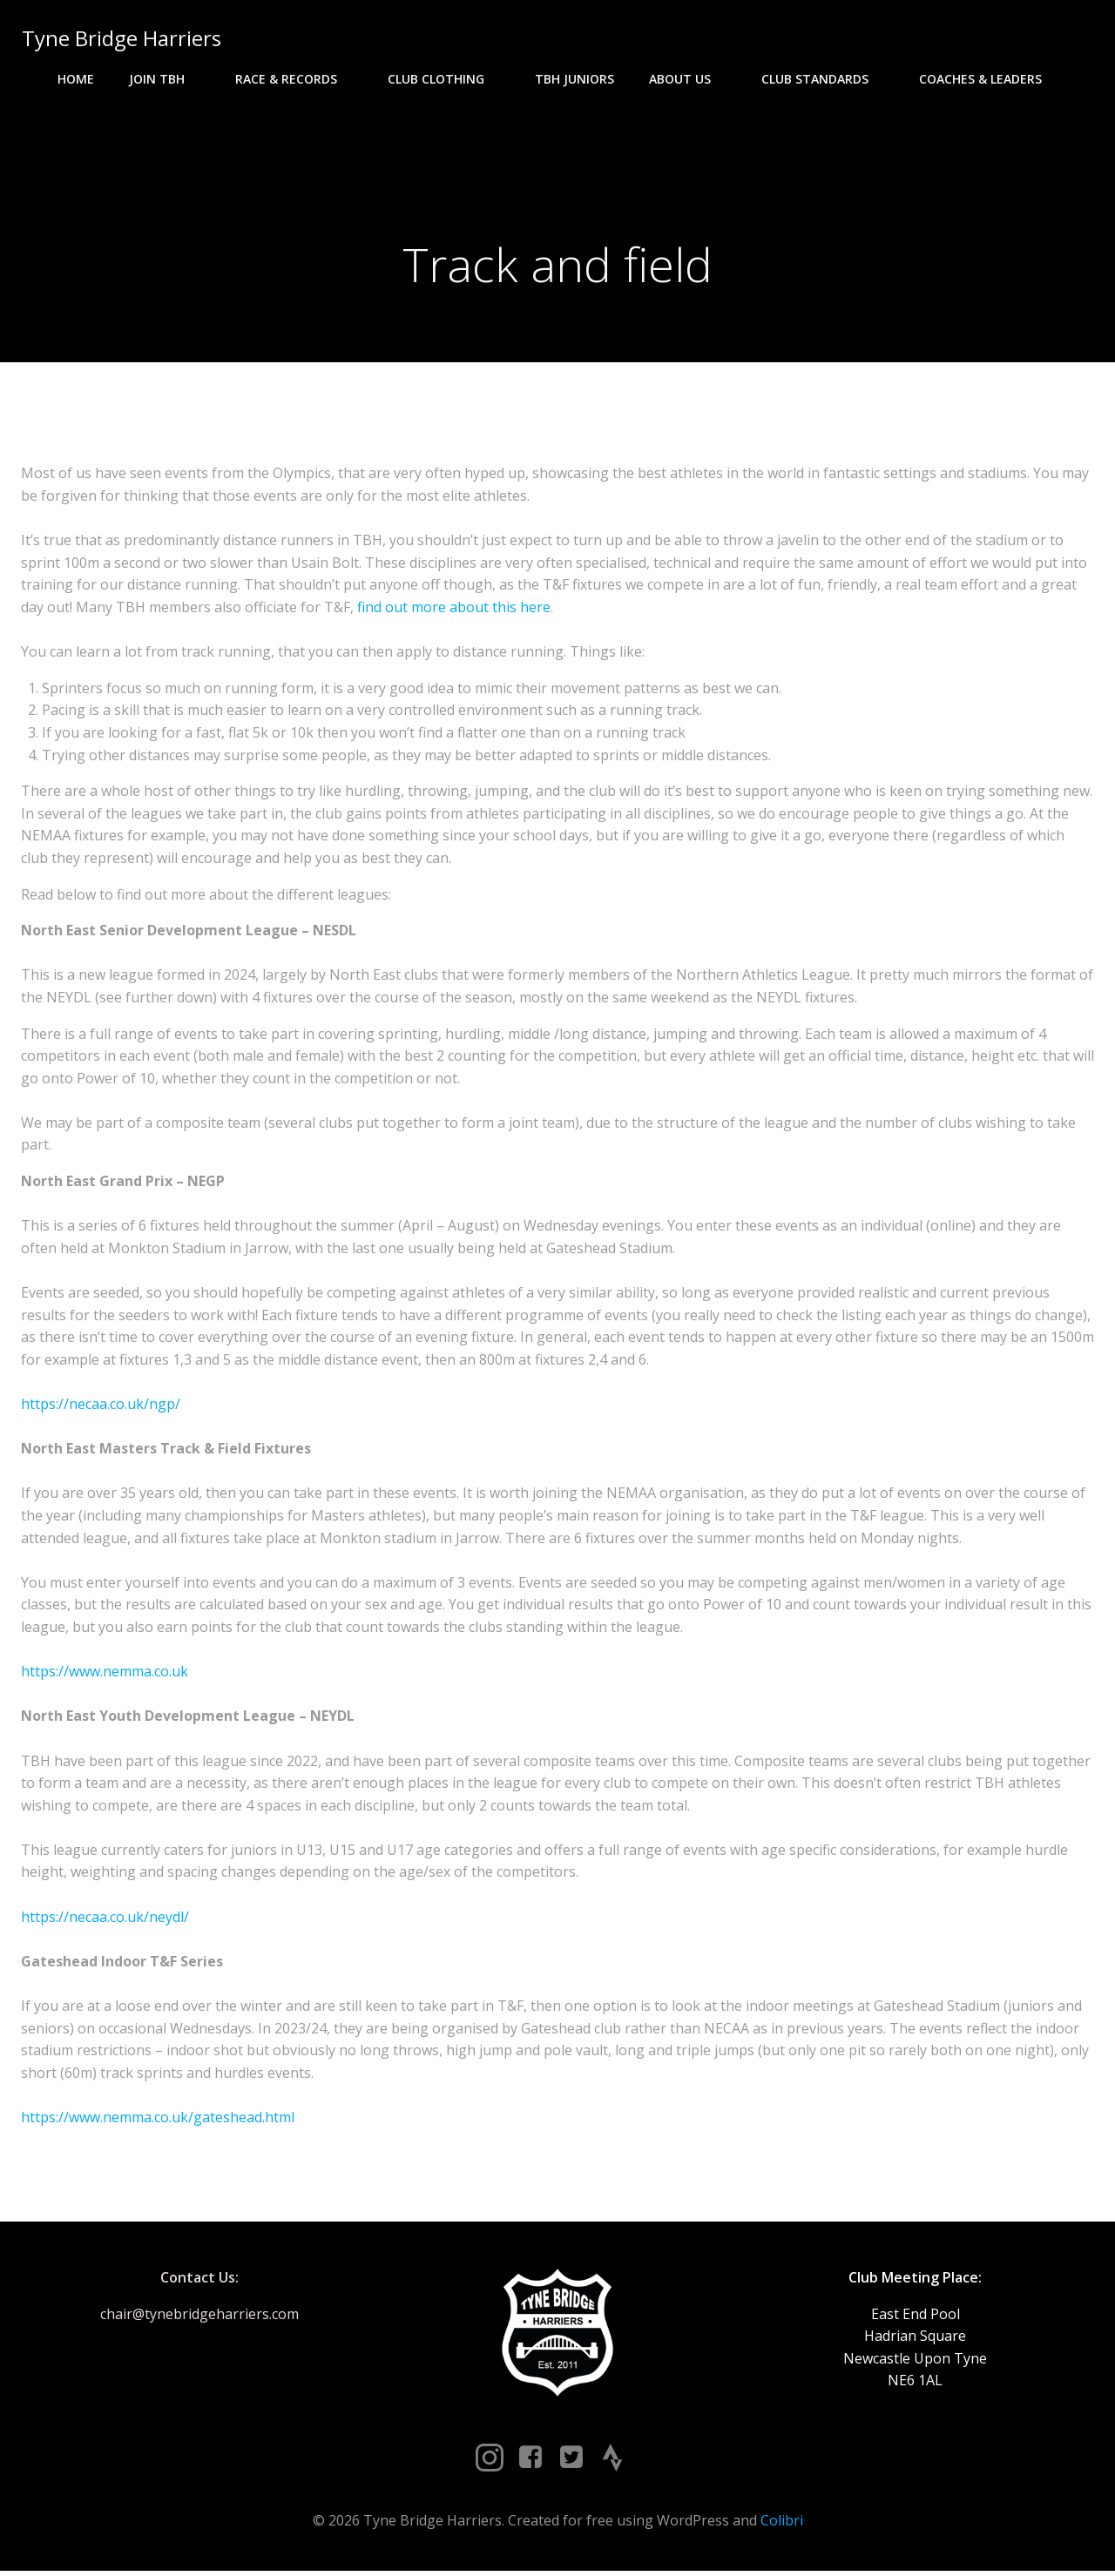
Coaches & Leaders (988, 79)
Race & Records (294, 79)
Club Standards (822, 79)
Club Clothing (444, 79)
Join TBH (164, 79)
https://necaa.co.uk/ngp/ (100, 1406)
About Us (687, 79)
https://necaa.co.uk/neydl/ (105, 1919)
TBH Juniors (574, 79)
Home (75, 79)
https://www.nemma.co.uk (104, 1673)
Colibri (781, 2525)
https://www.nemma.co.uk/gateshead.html (157, 2119)
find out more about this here (454, 609)
